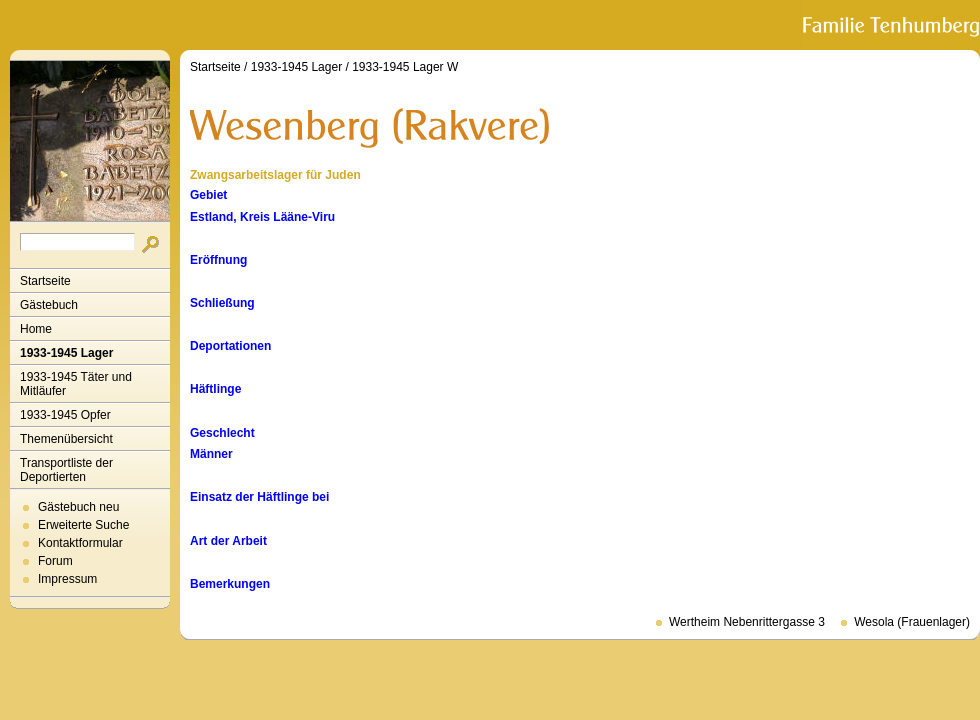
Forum (55, 561)
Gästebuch (49, 305)
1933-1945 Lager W (405, 67)
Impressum (67, 579)
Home (36, 329)
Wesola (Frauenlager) (912, 622)
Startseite (45, 281)
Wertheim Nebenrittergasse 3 (747, 622)
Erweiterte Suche (83, 525)
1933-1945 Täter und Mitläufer (76, 384)
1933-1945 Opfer (65, 415)
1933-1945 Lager (66, 353)
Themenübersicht (66, 439)
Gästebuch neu (78, 507)
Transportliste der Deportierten (66, 470)
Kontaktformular (80, 543)
